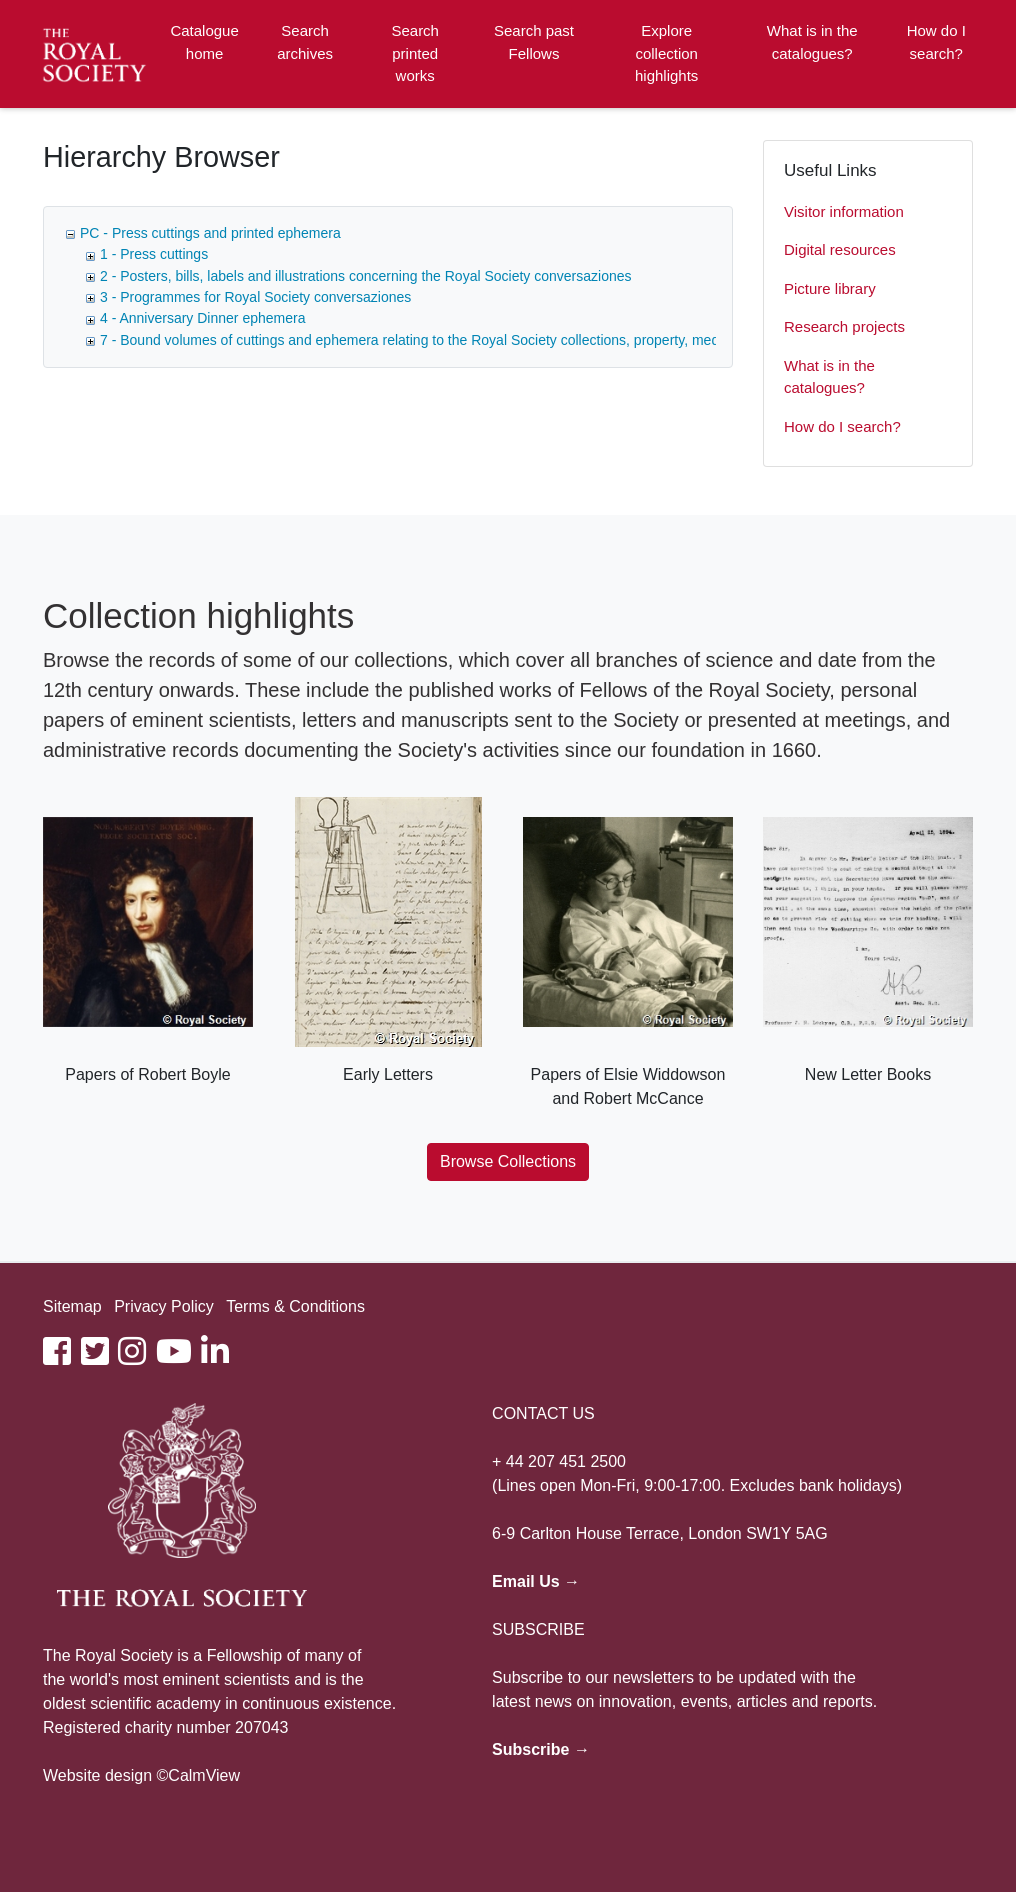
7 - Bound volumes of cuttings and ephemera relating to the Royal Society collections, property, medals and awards (456, 340)
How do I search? (936, 42)
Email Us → (536, 1581)
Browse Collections (508, 1161)
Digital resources (840, 249)
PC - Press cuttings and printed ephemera (210, 233)
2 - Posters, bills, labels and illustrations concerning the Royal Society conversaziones (366, 276)
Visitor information (844, 211)
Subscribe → (541, 1749)
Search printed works (415, 53)
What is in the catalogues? (812, 42)
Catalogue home (204, 42)
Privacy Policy (164, 1306)
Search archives (305, 42)
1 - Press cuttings (154, 254)
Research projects (844, 326)
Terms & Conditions (295, 1306)
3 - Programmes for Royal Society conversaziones (255, 297)
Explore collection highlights (666, 53)
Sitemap (72, 1306)
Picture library (830, 288)
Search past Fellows (534, 42)
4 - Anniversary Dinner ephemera (202, 318)
